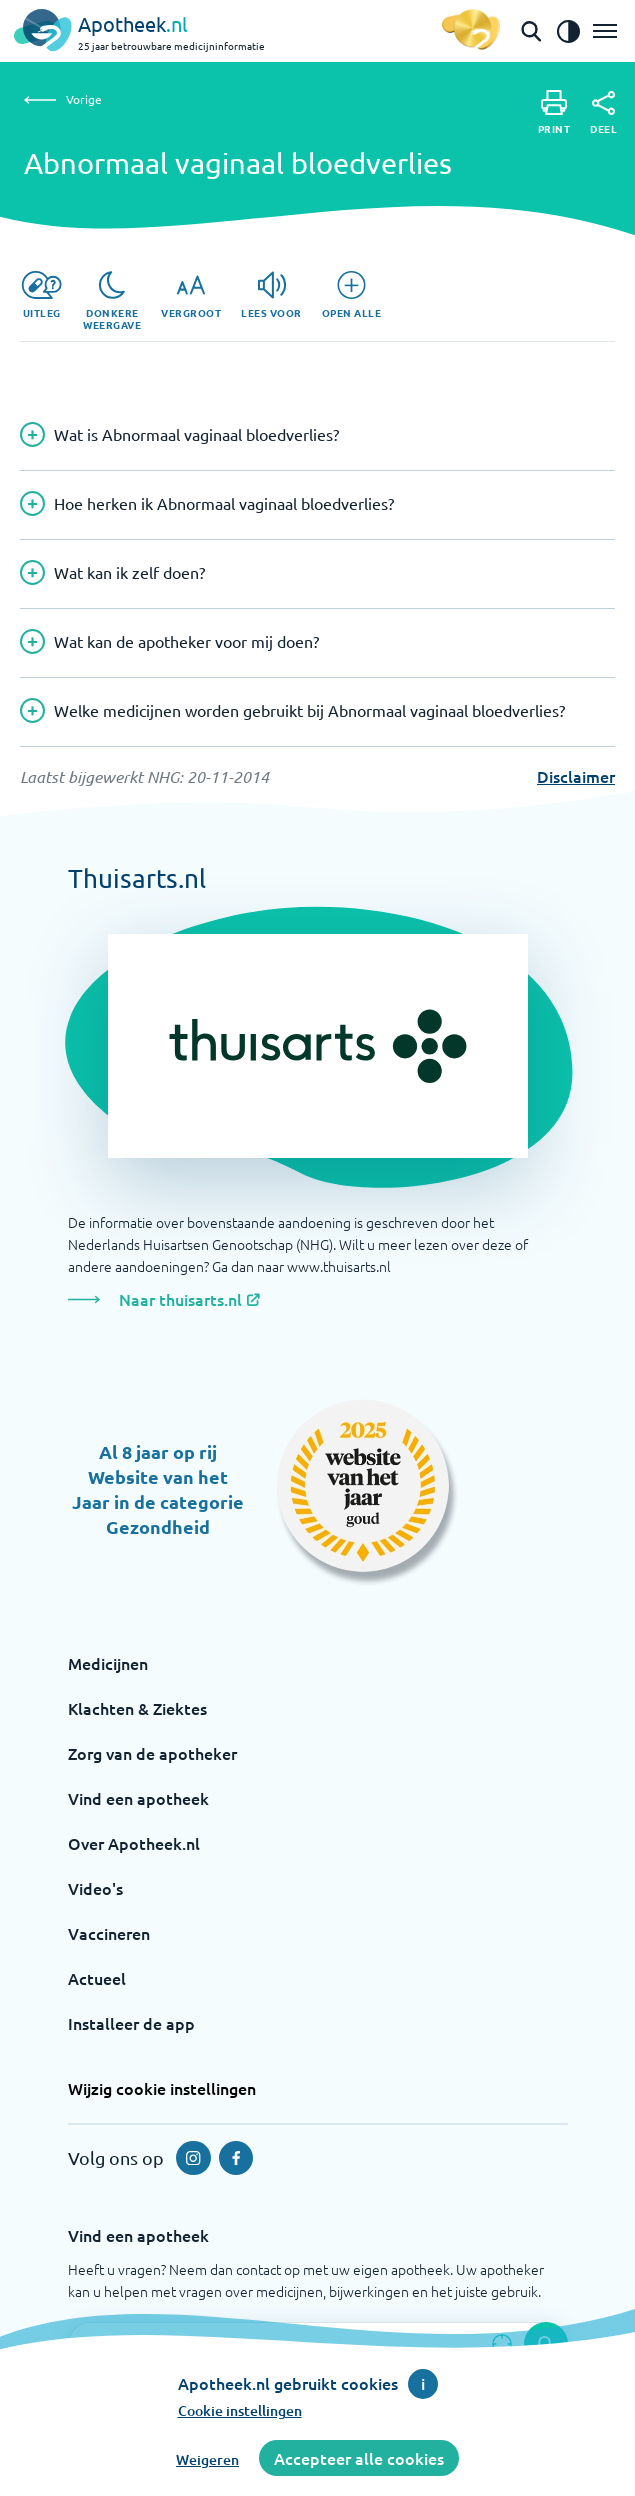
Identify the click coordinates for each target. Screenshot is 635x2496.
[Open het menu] (605, 31)
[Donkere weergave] (112, 301)
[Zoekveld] (318, 2344)
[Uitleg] (41, 295)
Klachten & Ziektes (137, 1708)
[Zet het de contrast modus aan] (568, 31)
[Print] (554, 112)
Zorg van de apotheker (152, 1753)
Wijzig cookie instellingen (162, 2088)
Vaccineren (109, 1933)
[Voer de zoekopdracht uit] (546, 2344)
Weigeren (207, 2459)
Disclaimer (576, 776)
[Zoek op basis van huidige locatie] (502, 2344)
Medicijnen (108, 1663)
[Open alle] (352, 295)
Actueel (97, 1978)
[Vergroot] (191, 295)
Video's (95, 1888)
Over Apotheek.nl (134, 1843)
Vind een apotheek (138, 1798)
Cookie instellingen (240, 2410)
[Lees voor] (271, 295)
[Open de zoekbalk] (531, 31)
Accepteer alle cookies (359, 2458)
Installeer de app (131, 2023)
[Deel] (603, 113)
